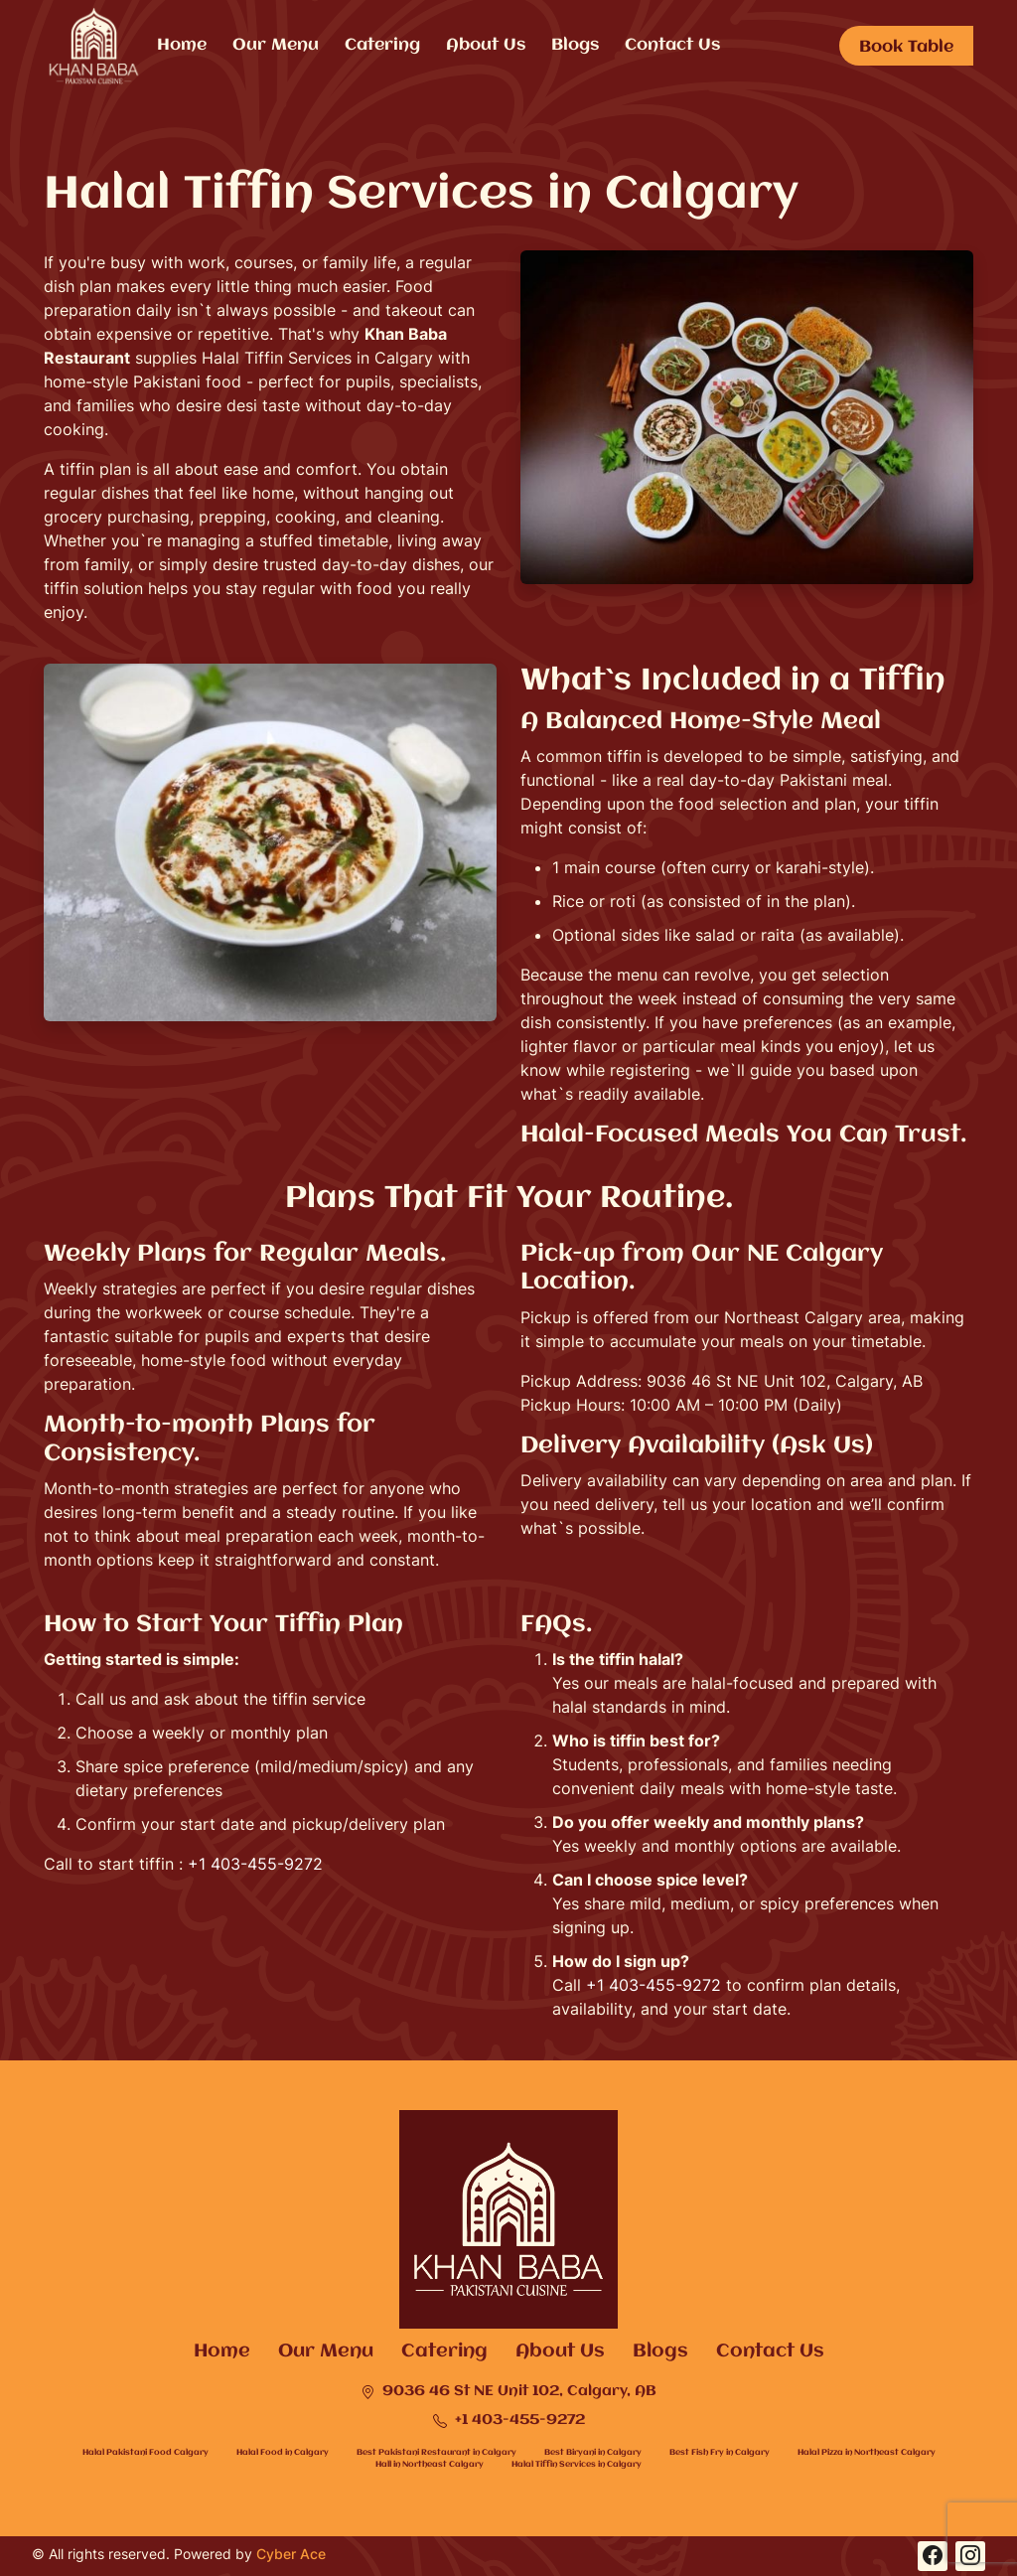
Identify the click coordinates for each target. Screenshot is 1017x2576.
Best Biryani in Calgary (593, 2452)
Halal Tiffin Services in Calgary (576, 2464)
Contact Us (672, 45)
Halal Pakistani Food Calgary (145, 2452)
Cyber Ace (291, 2553)
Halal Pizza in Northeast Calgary (867, 2452)
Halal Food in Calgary (282, 2452)
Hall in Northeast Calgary (429, 2464)
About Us (485, 45)
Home (182, 45)
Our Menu (275, 45)
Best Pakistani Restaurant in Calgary (436, 2452)
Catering (382, 45)
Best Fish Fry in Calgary (719, 2452)
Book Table (906, 47)
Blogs (575, 45)
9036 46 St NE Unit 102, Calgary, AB (508, 2391)
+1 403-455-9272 (255, 1864)
